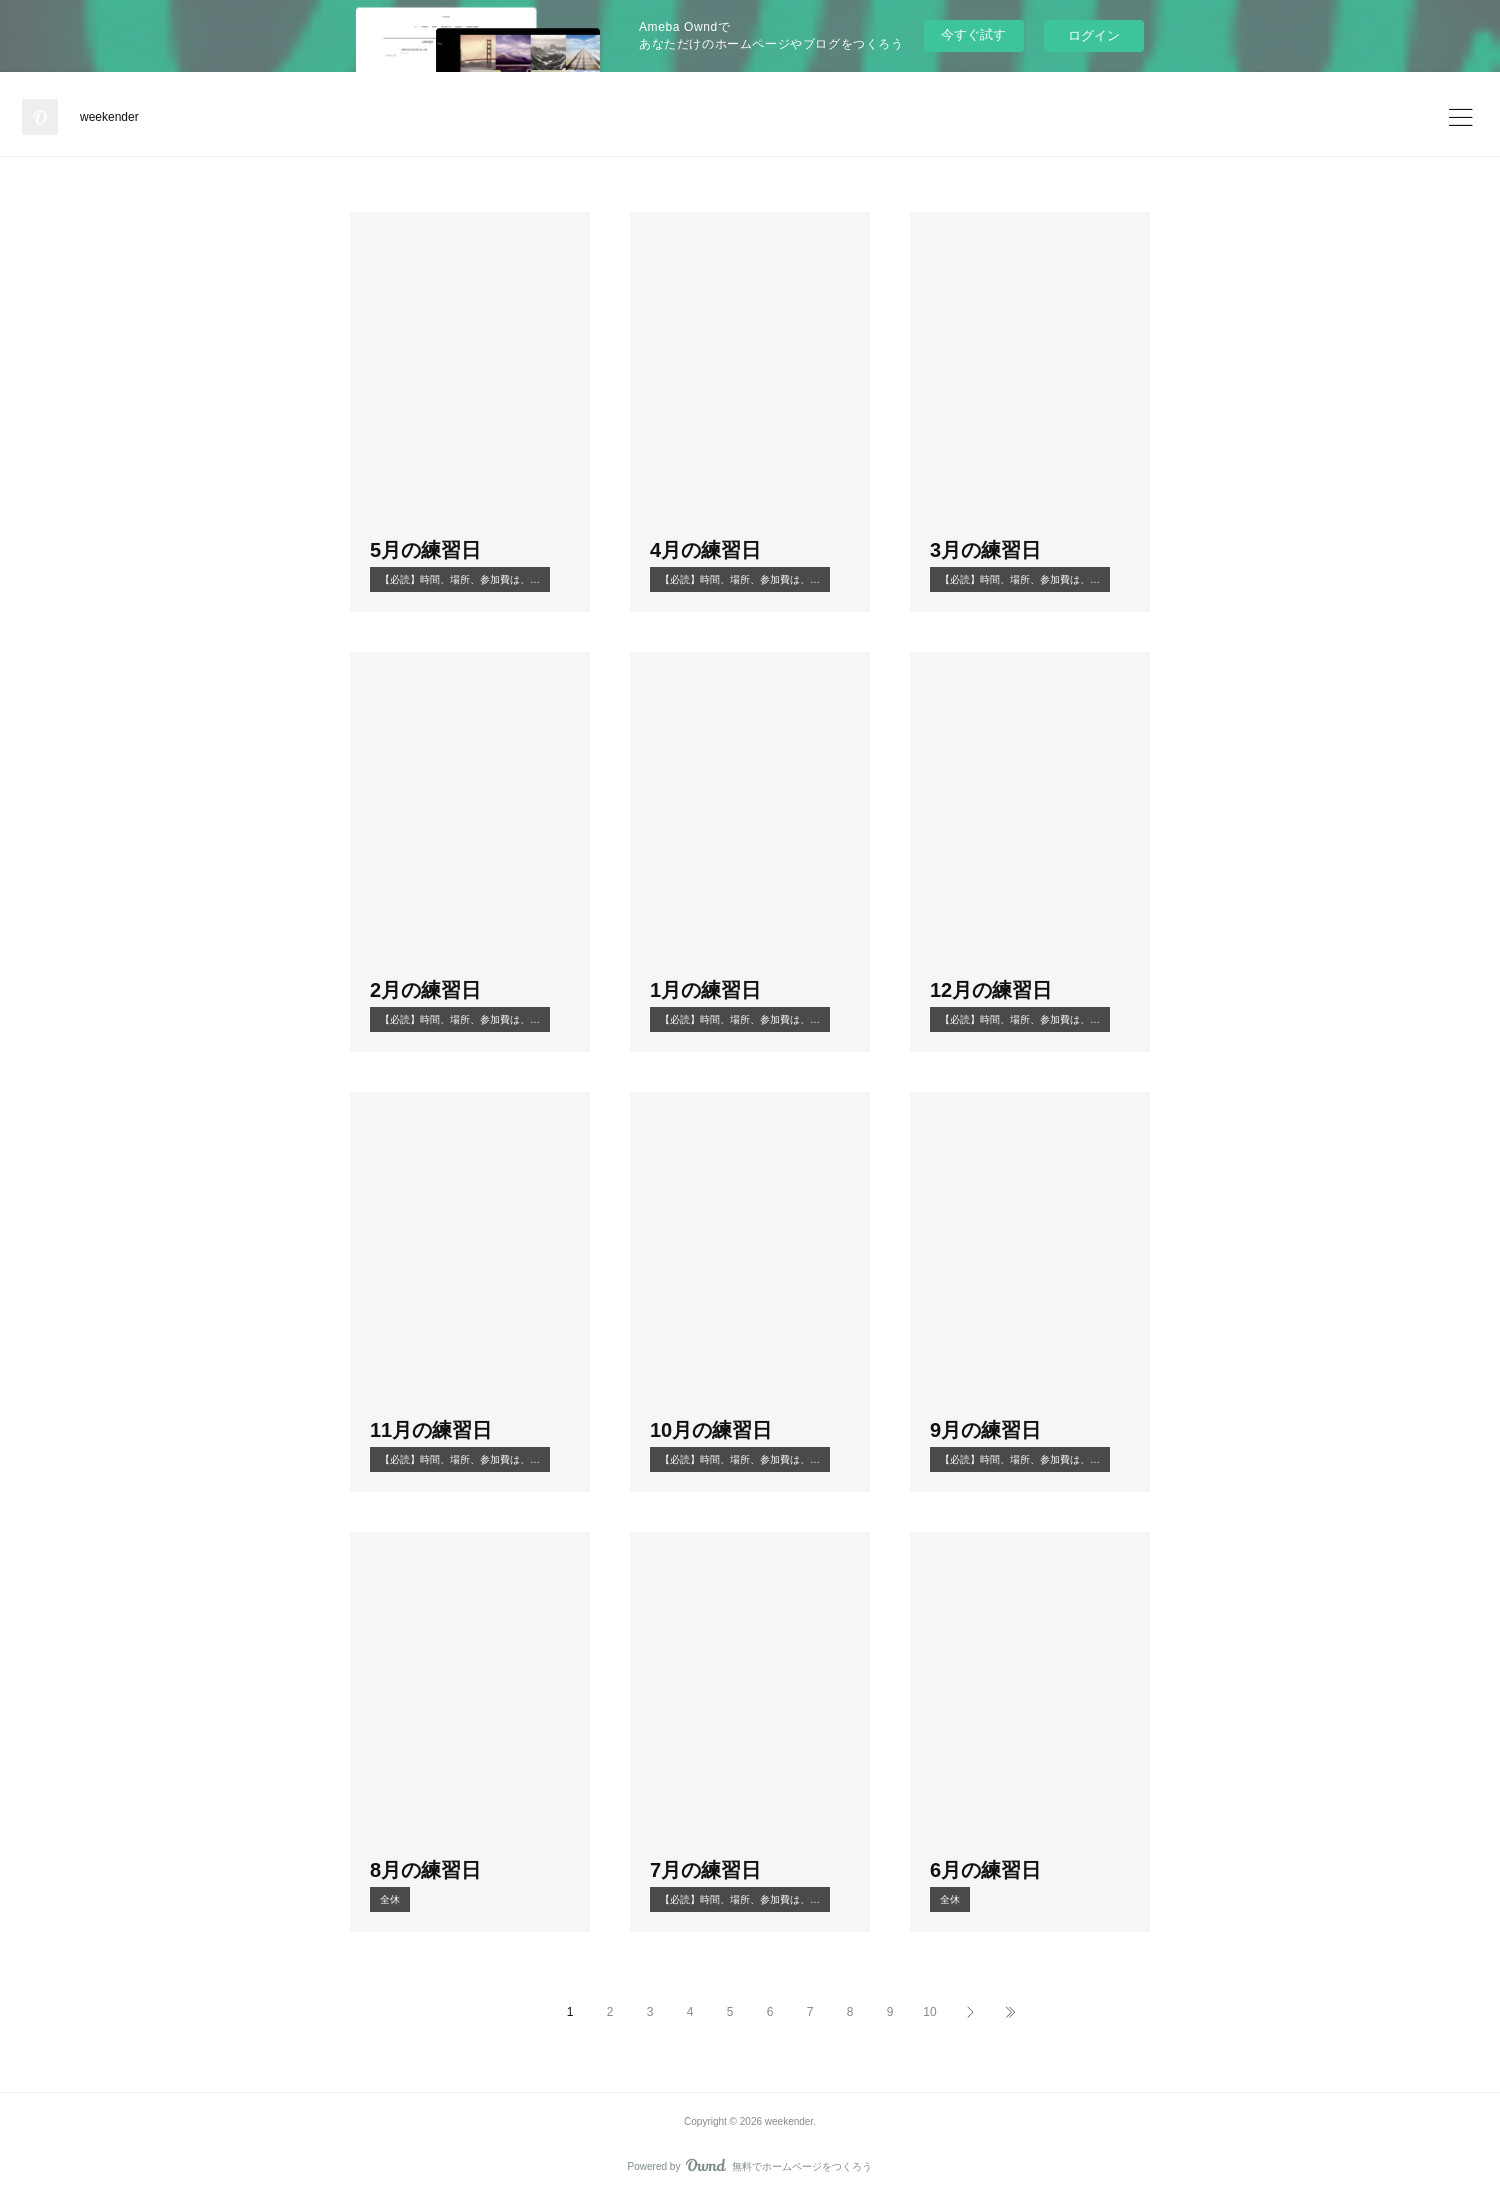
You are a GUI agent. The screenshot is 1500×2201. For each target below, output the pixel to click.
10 (929, 2012)
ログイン (1094, 35)
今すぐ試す (973, 34)
